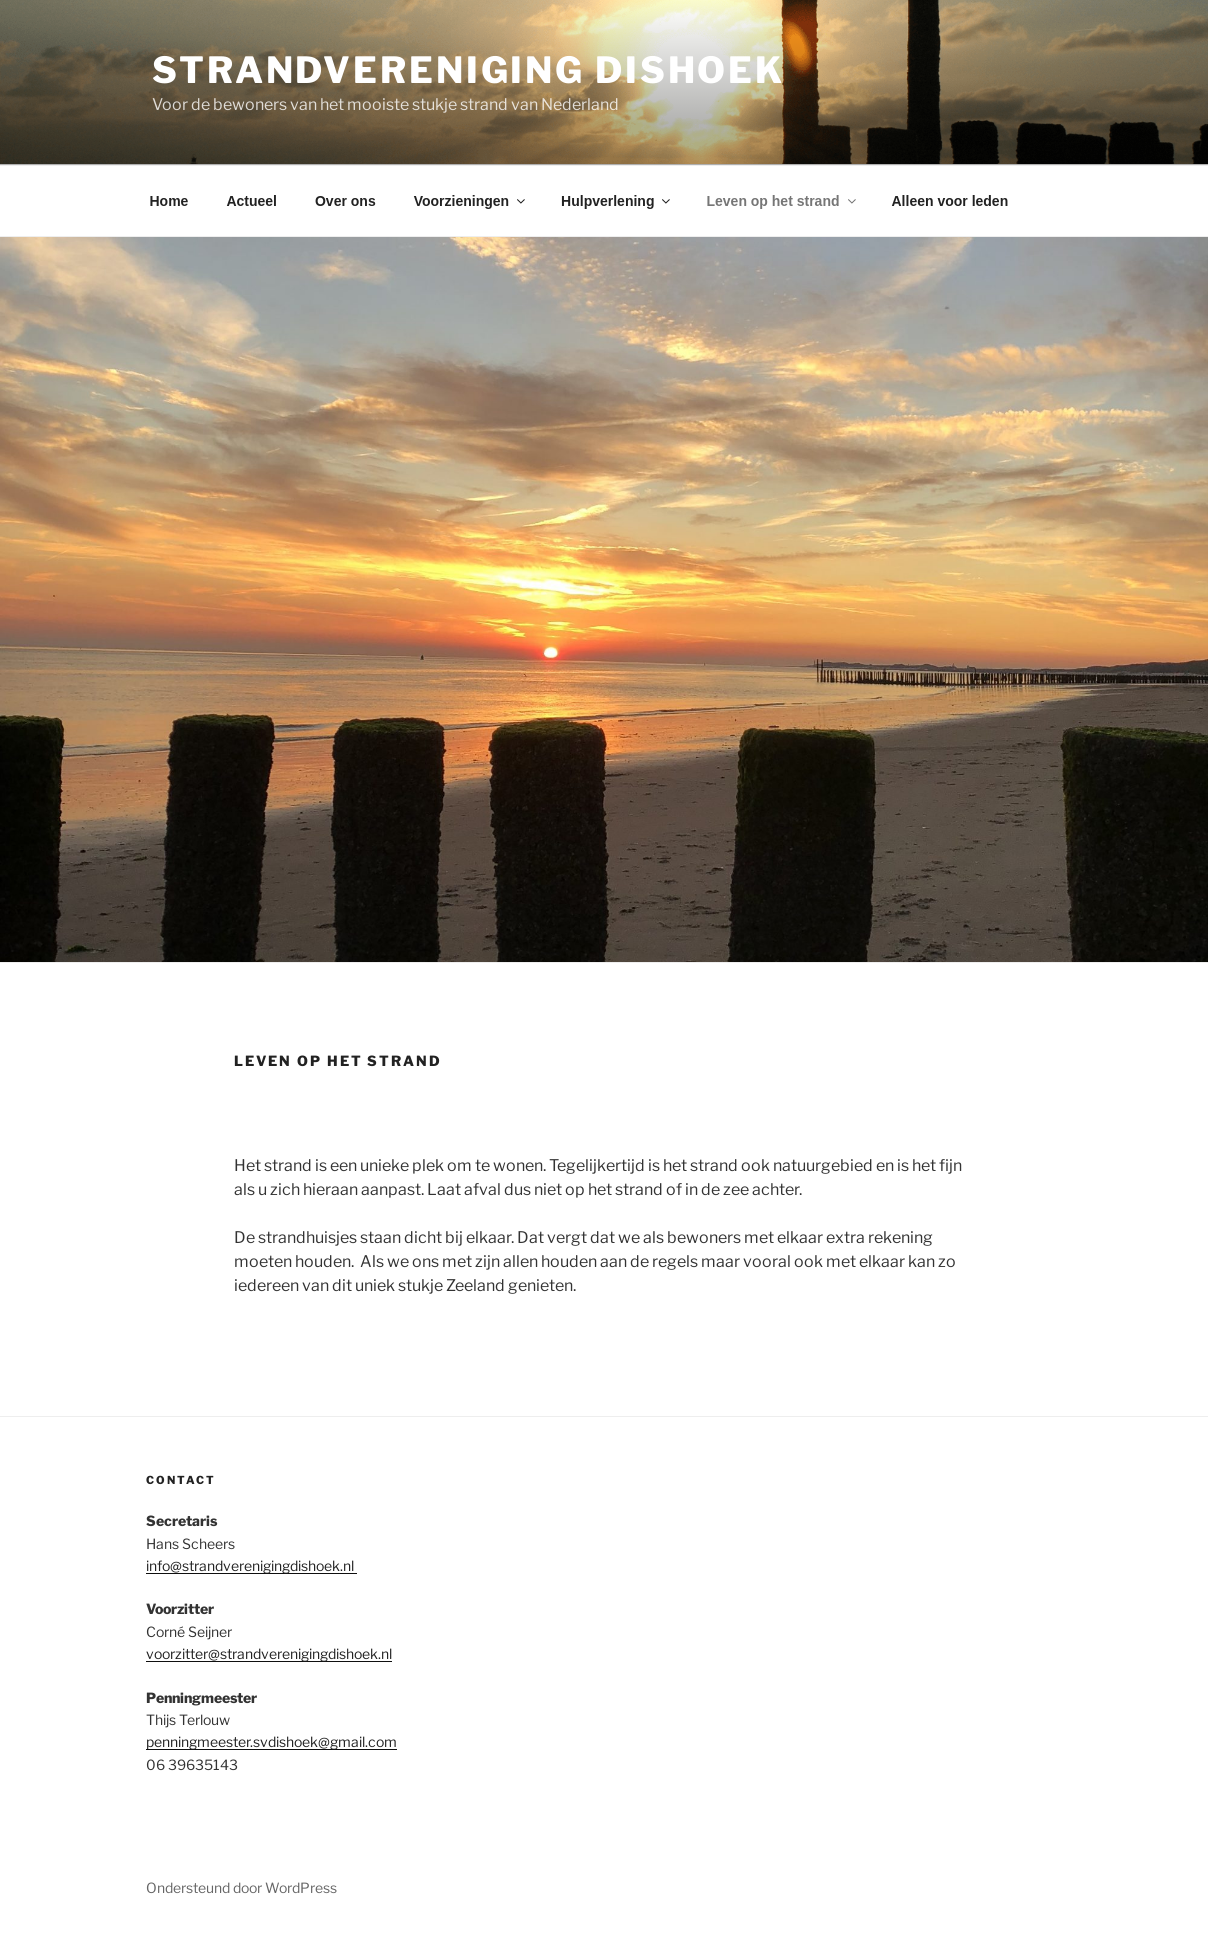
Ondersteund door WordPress (241, 1887)
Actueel (251, 201)
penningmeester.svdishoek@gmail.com (271, 1741)
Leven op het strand (782, 201)
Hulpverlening (617, 201)
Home (169, 201)
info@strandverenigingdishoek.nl (251, 1565)
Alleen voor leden (950, 201)
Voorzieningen (471, 201)
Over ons (345, 201)
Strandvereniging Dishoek (468, 70)
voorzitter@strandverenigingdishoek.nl (269, 1653)
